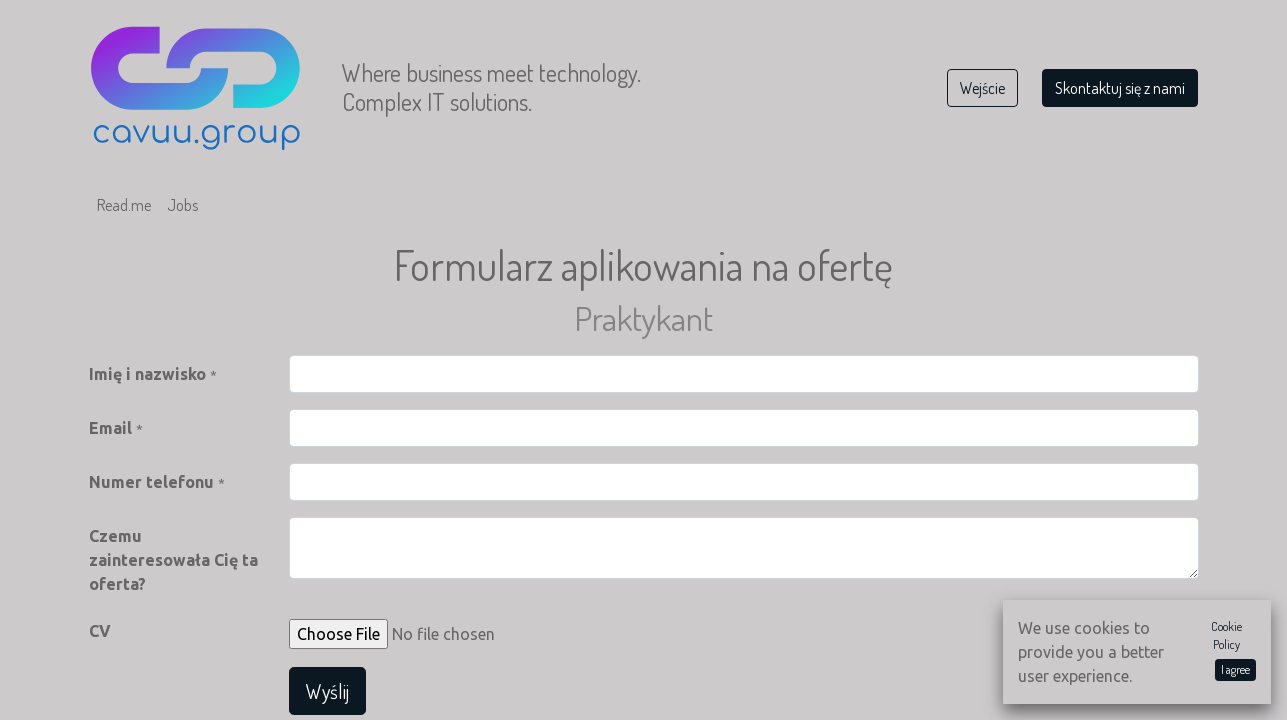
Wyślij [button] (327, 691)
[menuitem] (124, 205)
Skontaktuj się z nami (1120, 88)
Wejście (982, 88)
